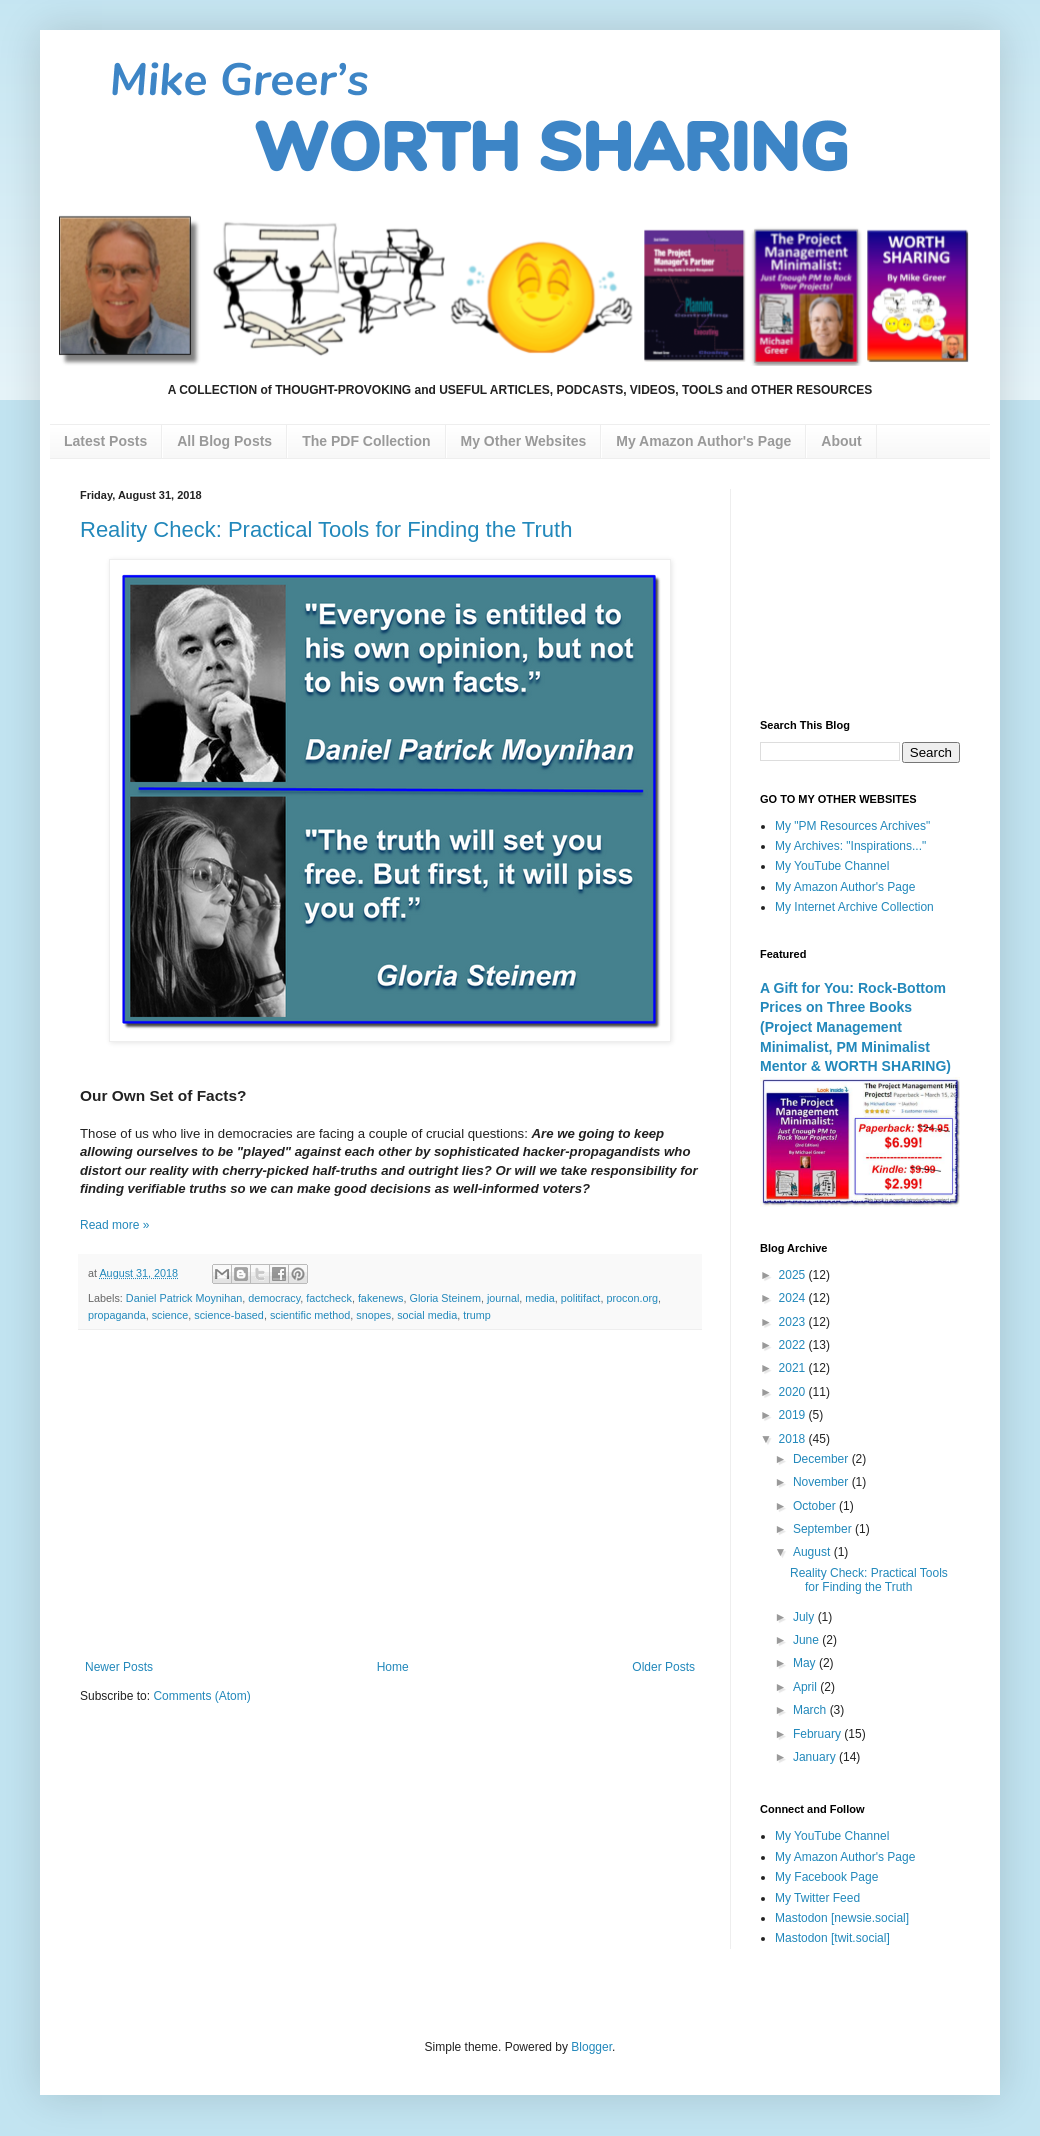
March (811, 1710)
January (816, 1757)
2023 (794, 1322)
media (539, 1298)
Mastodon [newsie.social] (842, 1918)
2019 (794, 1415)
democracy (274, 1298)
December (822, 1459)
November (822, 1482)
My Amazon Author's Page (845, 887)
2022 (794, 1345)
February (818, 1734)
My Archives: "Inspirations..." (850, 846)
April (806, 1687)
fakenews (381, 1298)
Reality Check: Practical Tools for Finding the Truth (326, 529)
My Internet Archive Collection (854, 907)
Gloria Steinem (445, 1298)
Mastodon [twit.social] (832, 1938)
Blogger (591, 2047)
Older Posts (663, 1667)
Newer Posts (119, 1667)
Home (393, 1667)
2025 (794, 1275)
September (824, 1529)
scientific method (310, 1315)
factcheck (329, 1298)
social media (427, 1315)
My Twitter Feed (817, 1898)
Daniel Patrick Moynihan (184, 1298)
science (170, 1315)
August (813, 1552)
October (816, 1506)
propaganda (117, 1315)
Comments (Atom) (201, 1696)
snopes (373, 1315)
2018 (794, 1439)
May (806, 1663)
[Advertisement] (390, 1495)
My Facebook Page (826, 1877)
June (807, 1640)
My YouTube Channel (832, 866)
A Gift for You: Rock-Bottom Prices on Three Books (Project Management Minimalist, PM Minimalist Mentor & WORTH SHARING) (855, 1027)
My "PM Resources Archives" (852, 826)
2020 (794, 1392)
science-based (229, 1315)
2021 (794, 1368)
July (805, 1617)
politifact (581, 1298)
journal (503, 1298)
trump (477, 1315)
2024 (794, 1298)
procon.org (632, 1298)
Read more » (114, 1225)
